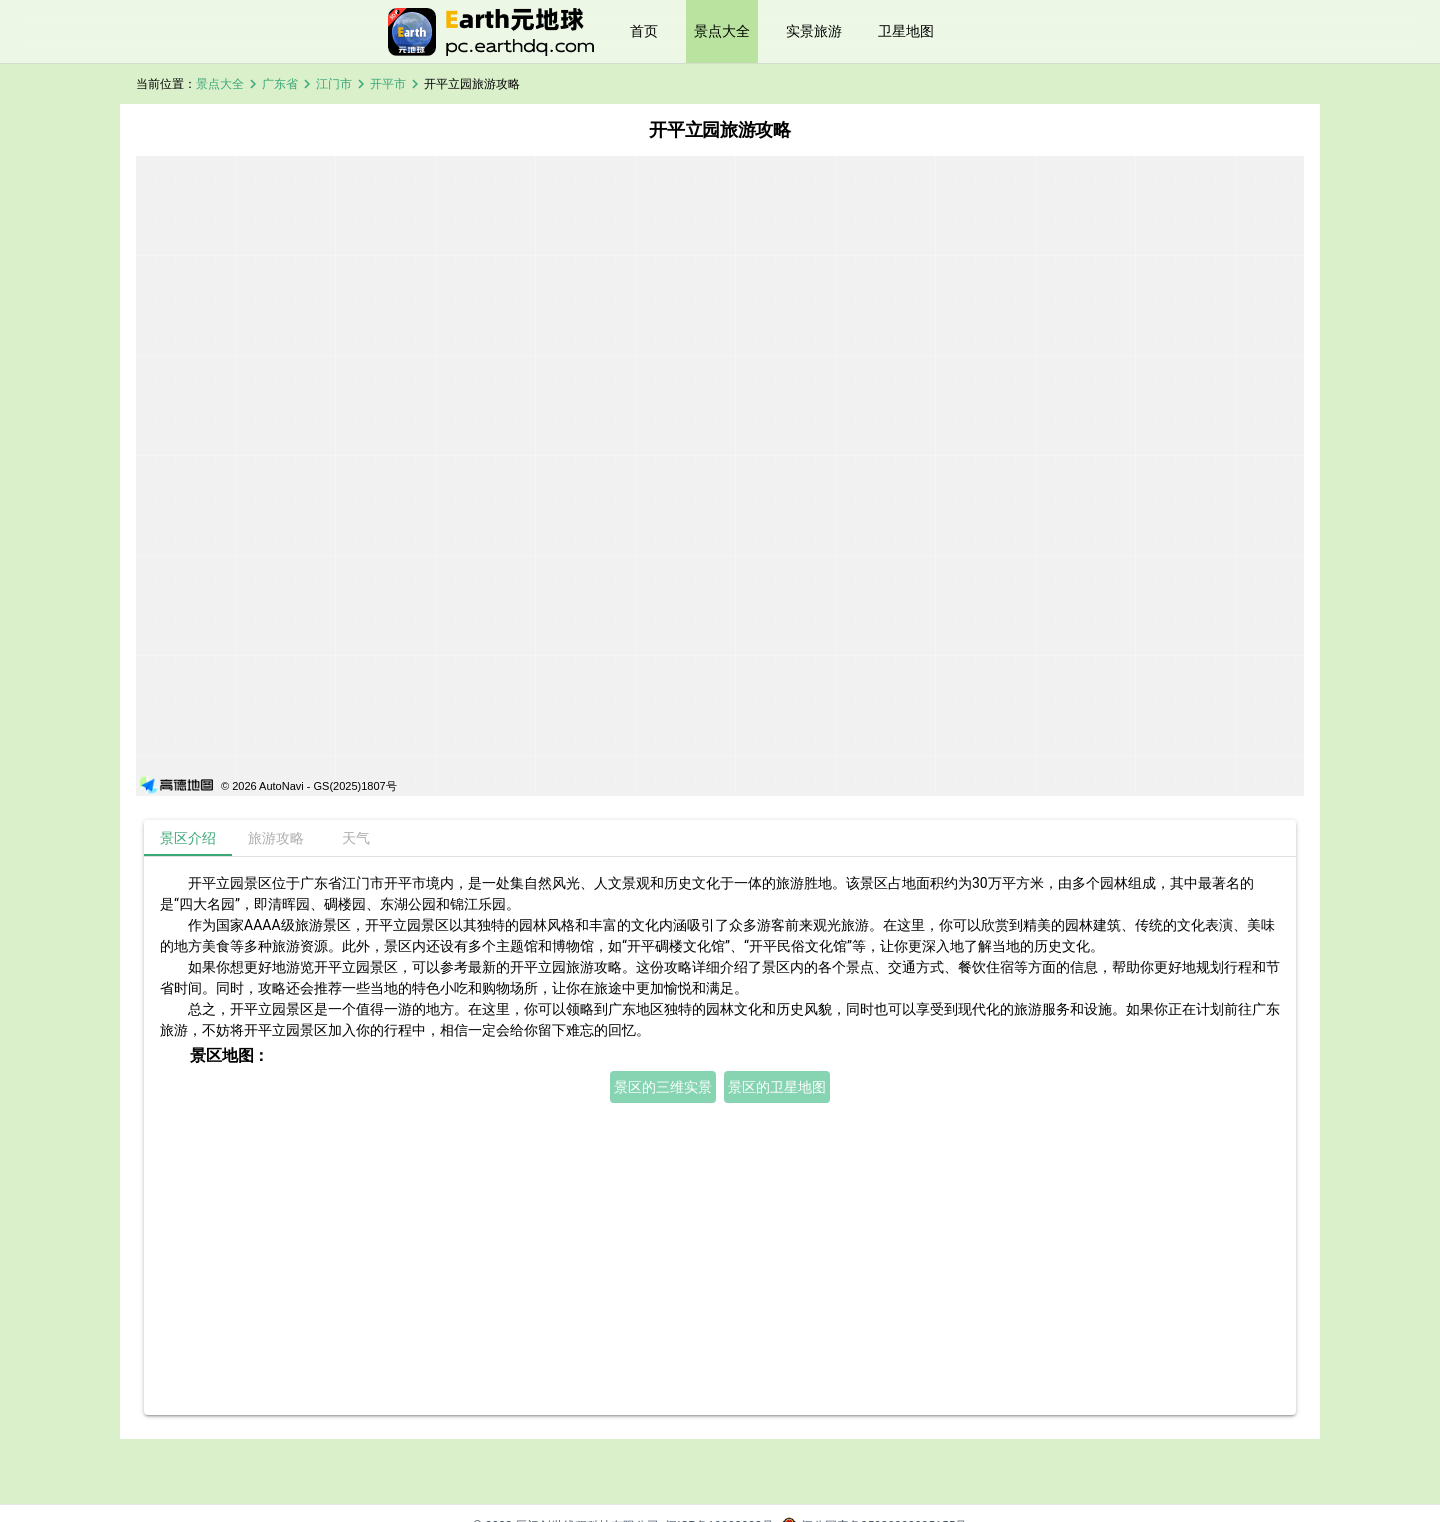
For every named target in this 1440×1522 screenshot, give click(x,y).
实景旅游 (814, 31)
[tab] (188, 838)
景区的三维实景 (663, 1087)
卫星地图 (906, 31)
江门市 (334, 84)
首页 (644, 31)
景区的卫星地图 (777, 1087)
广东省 (280, 84)
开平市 (388, 84)
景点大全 (722, 31)
